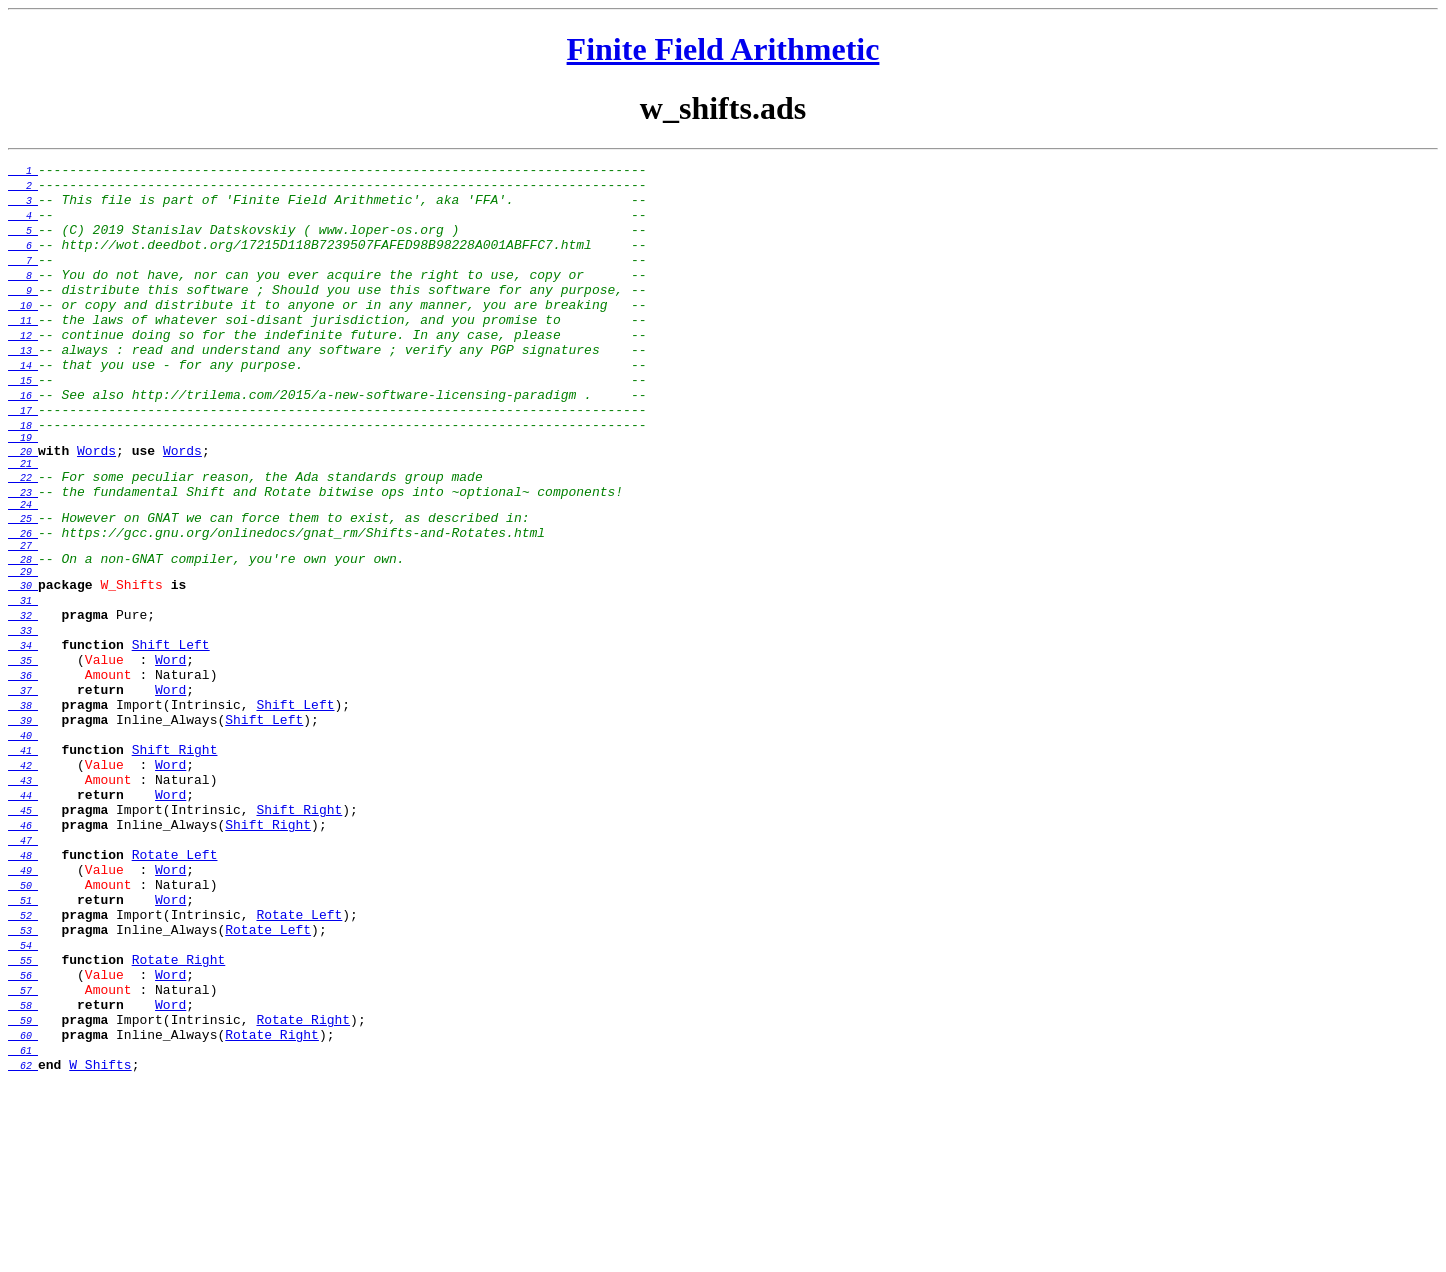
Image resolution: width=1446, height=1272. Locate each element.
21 (23, 526)
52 (23, 1071)
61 (23, 1233)
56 (23, 1143)
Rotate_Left (175, 998)
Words (96, 510)
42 (23, 891)
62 (23, 1251)
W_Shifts (131, 674)
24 (23, 576)
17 (23, 461)
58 (23, 1179)
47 (23, 981)
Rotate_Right (179, 1124)
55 (23, 1125)
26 (23, 611)
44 (23, 927)
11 (23, 353)
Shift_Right (175, 872)
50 (23, 1035)
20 (23, 511)
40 (23, 855)
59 (23, 1197)
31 (23, 693)
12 (23, 371)
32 (23, 711)
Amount (108, 782)
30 (23, 675)
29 (23, 658)
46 (23, 963)
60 (23, 1215)
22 (23, 543)
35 (23, 765)
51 (23, 1053)
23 (23, 561)
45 (23, 945)
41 (23, 873)
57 (23, 1161)
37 (23, 801)
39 (23, 837)
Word (170, 764)
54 (23, 1107)
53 (23, 1089)
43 (23, 909)
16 (23, 443)
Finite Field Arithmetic (723, 49)
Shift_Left (171, 746)
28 (23, 643)
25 (23, 593)
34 (23, 747)
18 (23, 479)
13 (23, 389)
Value (104, 764)
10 (23, 335)
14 (23, 407)
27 (23, 626)
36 (23, 783)
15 (23, 425)
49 (23, 1017)
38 (23, 819)
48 (23, 999)
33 (23, 729)
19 (23, 494)
